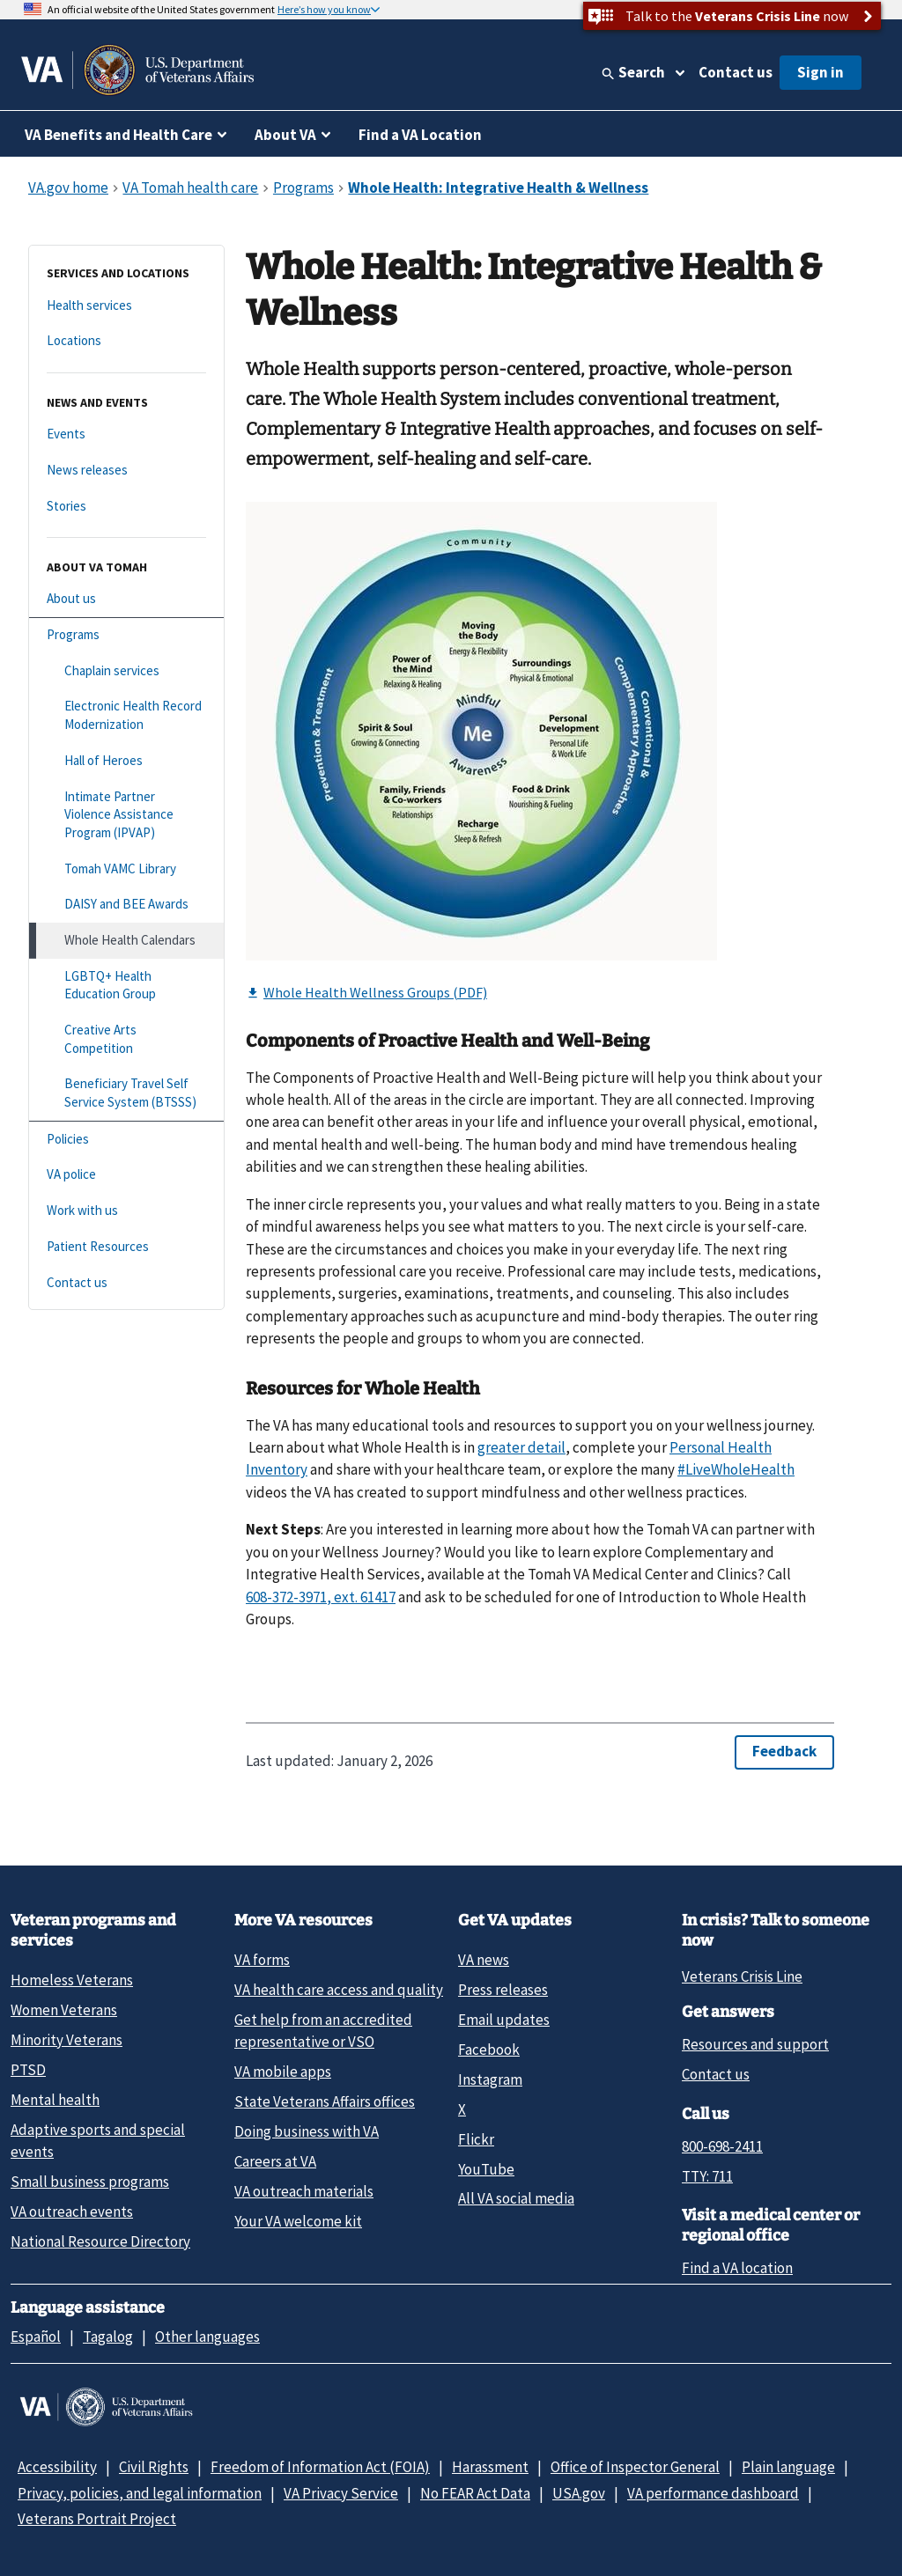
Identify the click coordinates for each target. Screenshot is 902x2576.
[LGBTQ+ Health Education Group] (126, 985)
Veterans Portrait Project (97, 2518)
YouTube (486, 2169)
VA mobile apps (282, 2071)
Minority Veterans (66, 2040)
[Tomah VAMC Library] (126, 869)
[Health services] (126, 306)
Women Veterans (64, 2010)
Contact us (736, 72)
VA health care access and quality (338, 1989)
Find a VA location (737, 2268)
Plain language (788, 2467)
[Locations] (126, 341)
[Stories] (126, 507)
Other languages (207, 2336)
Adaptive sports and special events (98, 2140)
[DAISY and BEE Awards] (126, 905)
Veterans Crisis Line (742, 1976)
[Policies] (126, 1140)
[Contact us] (126, 1283)
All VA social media (516, 2198)
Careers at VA (275, 2161)
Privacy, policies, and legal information (140, 2493)
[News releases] (126, 471)
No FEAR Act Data (475, 2493)
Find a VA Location (420, 134)
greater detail (521, 1447)
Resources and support (755, 2044)
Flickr (476, 2139)
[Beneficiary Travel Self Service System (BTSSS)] (126, 1093)
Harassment (490, 2467)
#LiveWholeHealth (736, 1469)
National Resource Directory (100, 2241)
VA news (483, 1959)
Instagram (490, 2079)
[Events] (126, 434)
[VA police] (126, 1175)
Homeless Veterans (72, 1980)
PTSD (28, 2069)
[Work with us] (126, 1211)
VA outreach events (72, 2211)
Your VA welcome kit (298, 2221)
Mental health (55, 2099)
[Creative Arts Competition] (126, 1039)
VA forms (262, 1959)
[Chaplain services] (126, 671)
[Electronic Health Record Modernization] (126, 715)
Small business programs (90, 2181)
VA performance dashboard (713, 2493)
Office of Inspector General (635, 2467)
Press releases (503, 1989)
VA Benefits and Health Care (118, 134)
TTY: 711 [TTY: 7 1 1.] (707, 2176)
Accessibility (57, 2467)
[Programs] (126, 635)
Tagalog (108, 2336)
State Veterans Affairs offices (324, 2101)
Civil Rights (154, 2467)
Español (36, 2336)
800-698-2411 (722, 2146)
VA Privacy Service (341, 2493)
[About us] (126, 599)
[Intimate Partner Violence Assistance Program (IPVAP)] (126, 815)
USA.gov (578, 2493)
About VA (285, 134)
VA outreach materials (303, 2191)
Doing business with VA (306, 2131)
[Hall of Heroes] (126, 761)
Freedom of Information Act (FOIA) (320, 2467)
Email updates (504, 2019)
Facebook (489, 2049)
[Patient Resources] (126, 1247)
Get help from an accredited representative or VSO (323, 2030)
